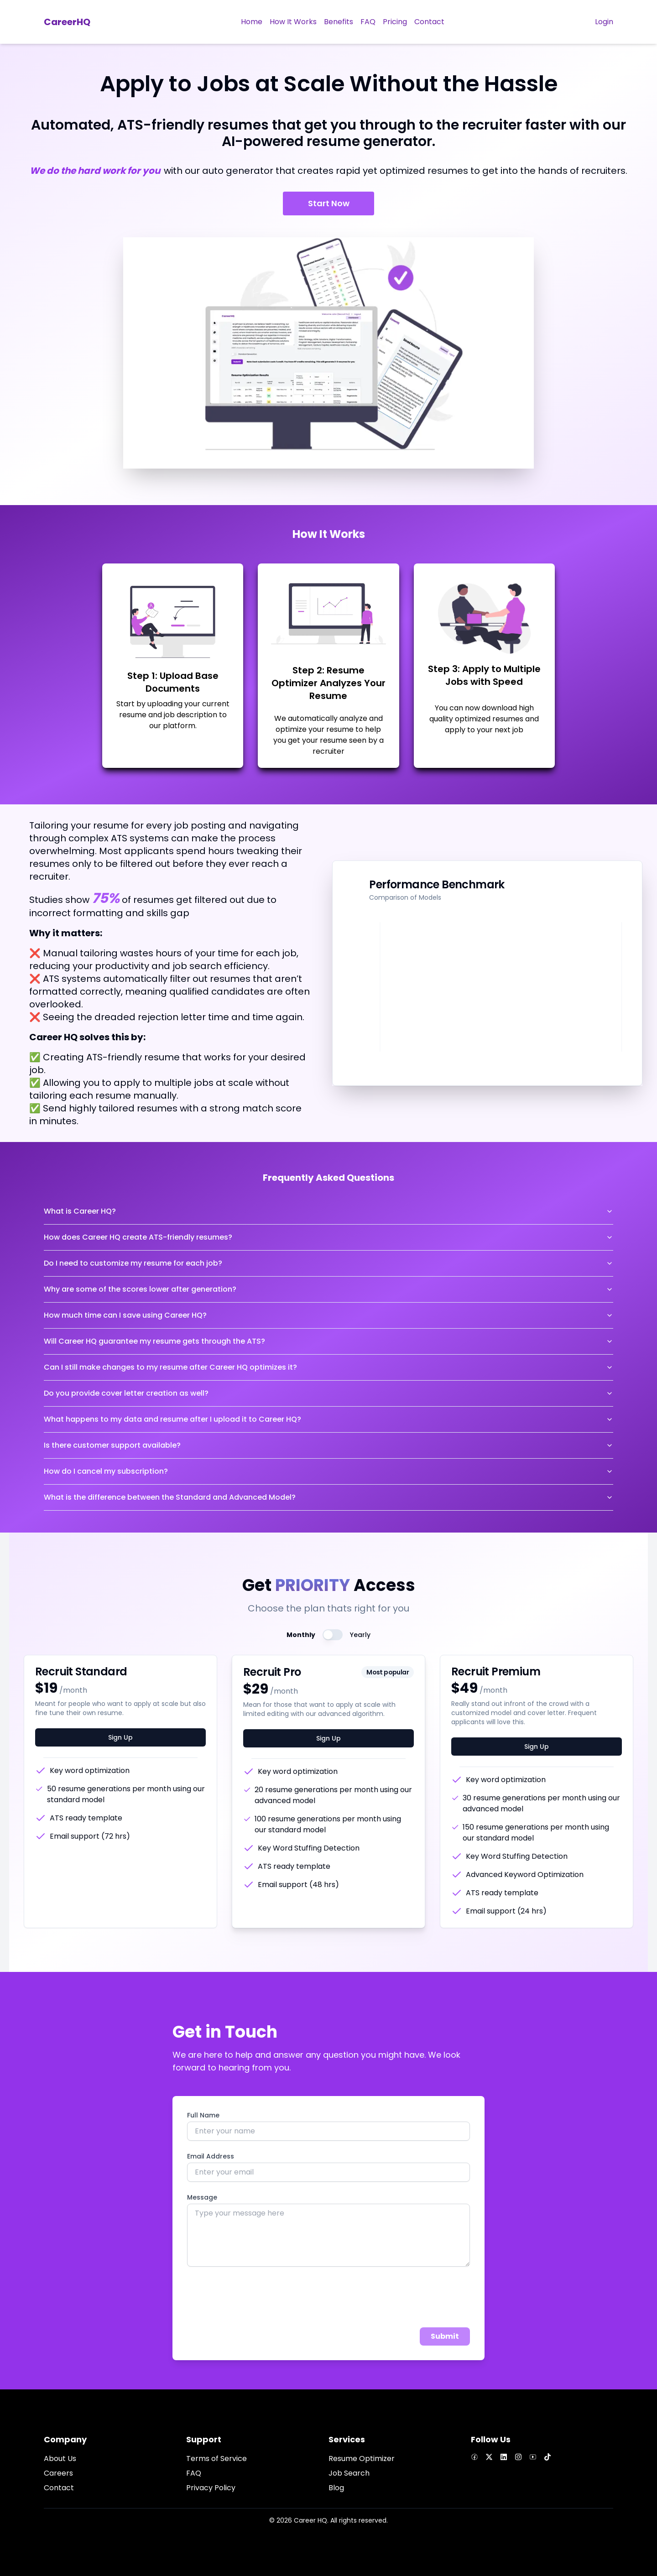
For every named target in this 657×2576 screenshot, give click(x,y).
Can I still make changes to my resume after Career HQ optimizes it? (328, 1367)
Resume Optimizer (361, 2458)
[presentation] (256, 2298)
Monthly (301, 1635)
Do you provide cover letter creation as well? (328, 1393)
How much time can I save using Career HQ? (328, 1315)
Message (202, 2197)
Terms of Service (216, 2458)
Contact (59, 2487)
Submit (445, 2336)
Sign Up (120, 1737)
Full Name (203, 2115)
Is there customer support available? (328, 1445)
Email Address (210, 2156)
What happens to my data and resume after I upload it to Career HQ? (328, 1419)
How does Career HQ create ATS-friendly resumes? (328, 1237)
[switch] (333, 1634)
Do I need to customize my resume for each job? (328, 1263)
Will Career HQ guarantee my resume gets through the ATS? (328, 1341)
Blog (336, 2487)
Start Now (328, 203)
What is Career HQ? (328, 1211)
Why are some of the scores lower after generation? (328, 1289)
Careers (58, 2473)
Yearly (360, 1635)
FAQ (193, 2473)
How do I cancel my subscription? (328, 1471)
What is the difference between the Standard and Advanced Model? (328, 1497)
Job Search (349, 2473)
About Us (60, 2458)
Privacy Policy (210, 2487)
